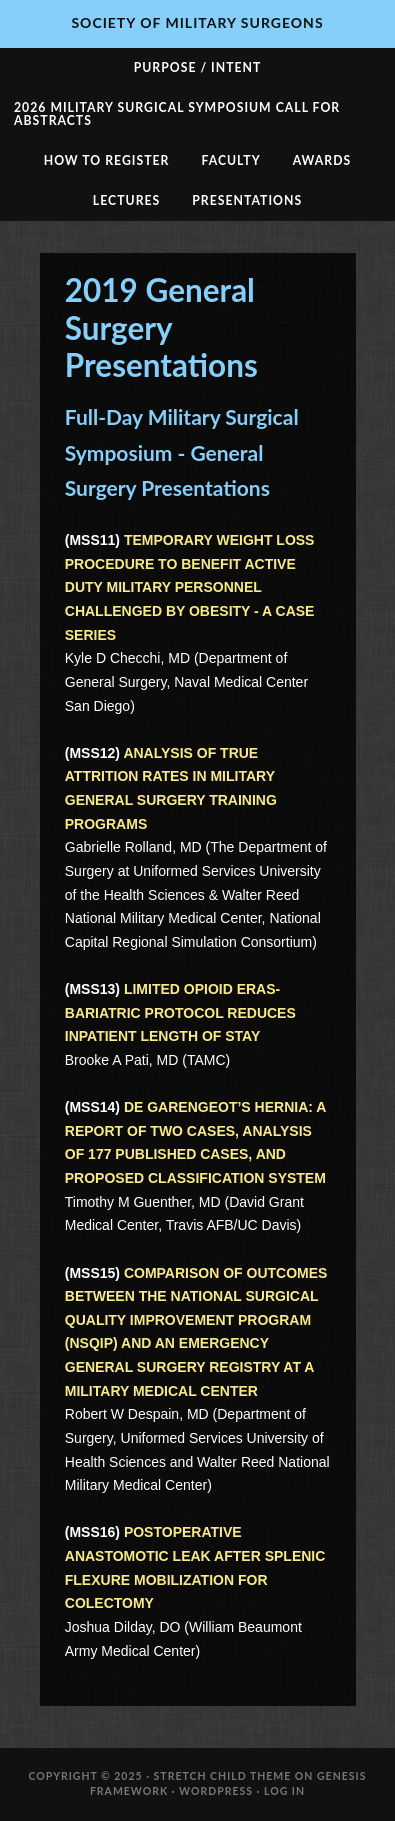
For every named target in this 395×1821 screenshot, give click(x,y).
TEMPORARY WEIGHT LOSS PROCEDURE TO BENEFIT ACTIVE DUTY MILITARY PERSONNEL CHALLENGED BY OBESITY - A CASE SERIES (190, 587)
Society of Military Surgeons (197, 22)
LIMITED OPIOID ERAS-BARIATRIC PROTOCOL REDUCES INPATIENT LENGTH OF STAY (180, 1012)
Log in (284, 1791)
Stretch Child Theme (223, 1776)
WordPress (216, 1791)
